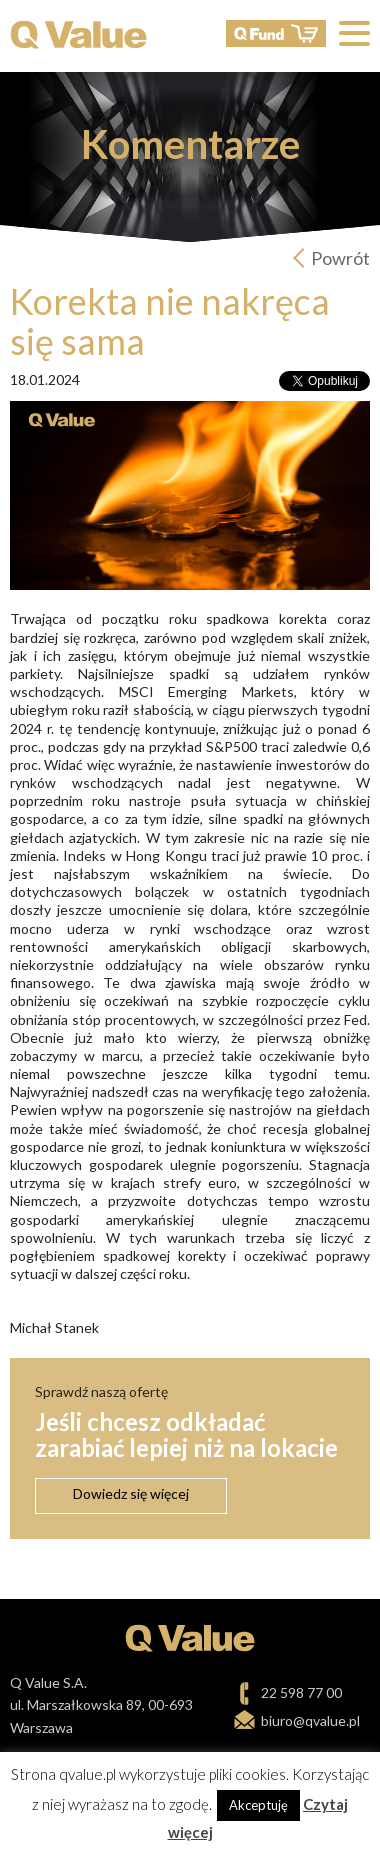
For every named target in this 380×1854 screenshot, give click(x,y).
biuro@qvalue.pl (310, 1720)
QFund (276, 33)
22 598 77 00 (301, 1692)
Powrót (340, 258)
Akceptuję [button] (258, 1805)
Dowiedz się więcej (131, 1493)
